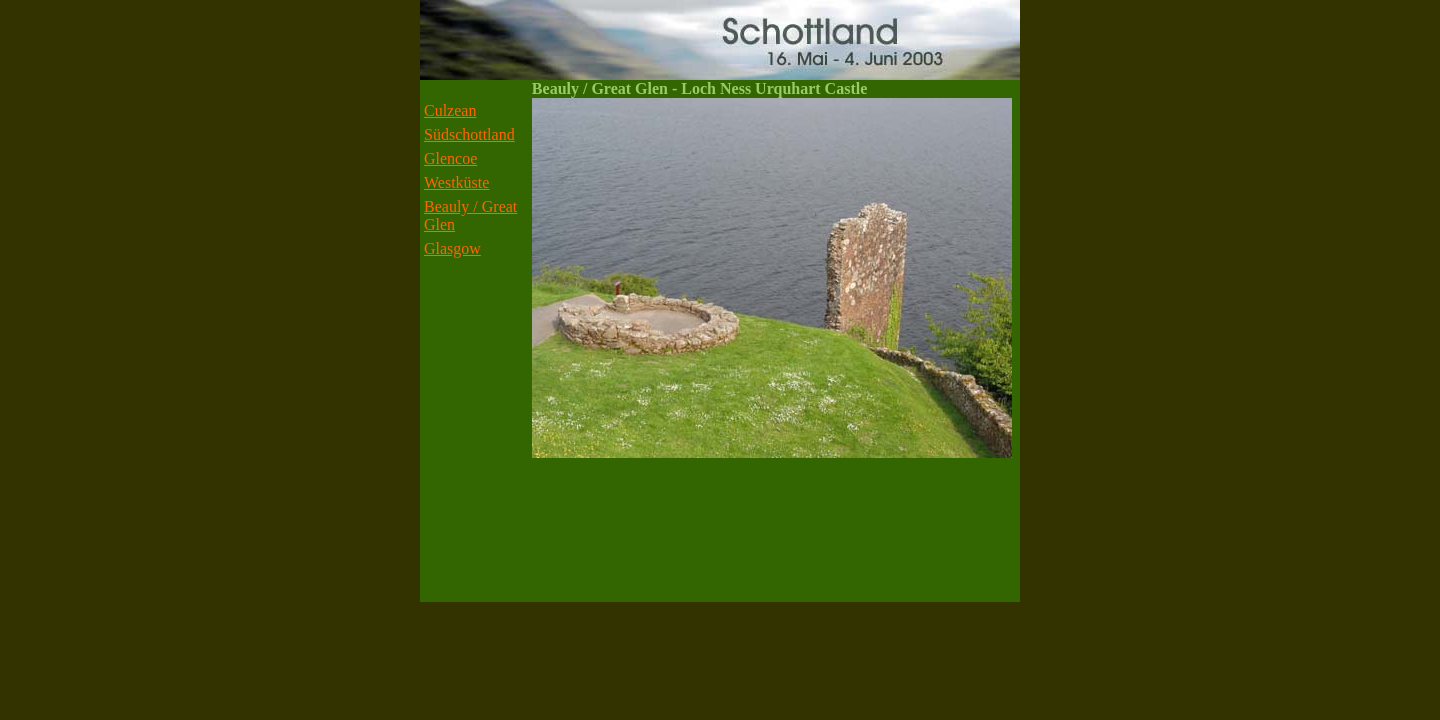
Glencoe (450, 158)
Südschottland (469, 134)
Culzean (450, 110)
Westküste (456, 182)
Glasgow (452, 248)
